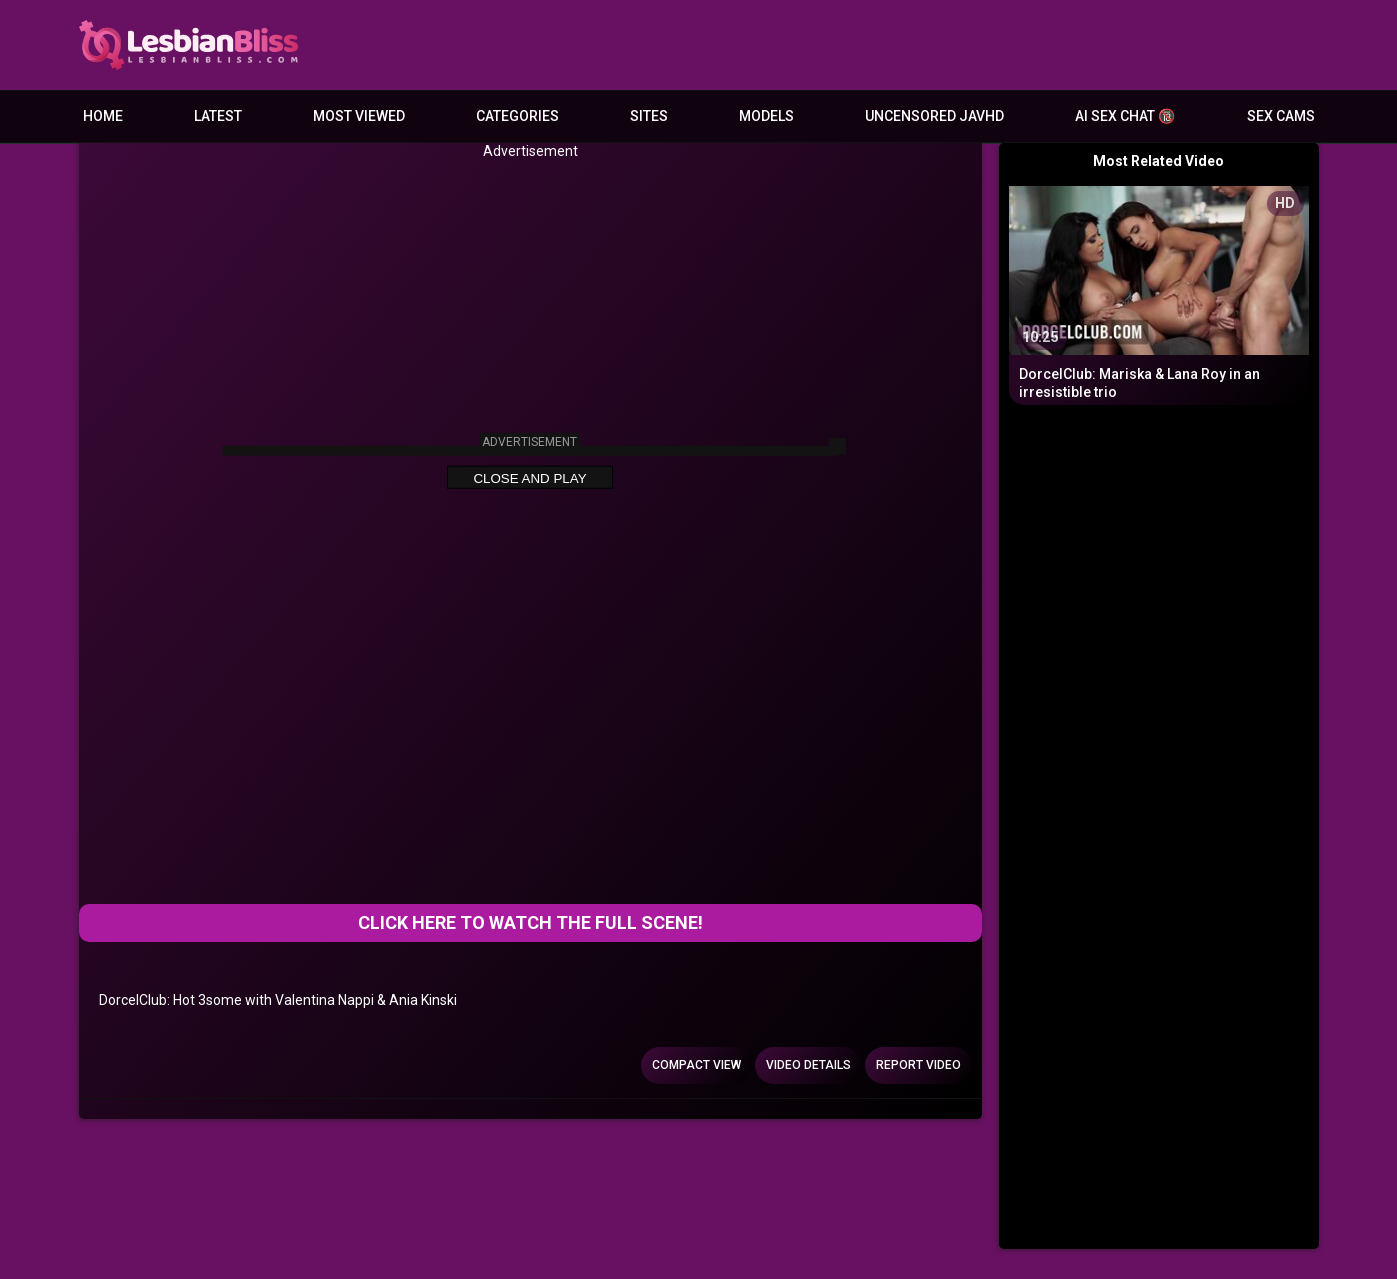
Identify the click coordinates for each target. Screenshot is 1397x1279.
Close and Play (529, 478)
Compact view (696, 1065)
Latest (218, 116)
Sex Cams (1281, 116)
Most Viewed (359, 116)
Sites (649, 116)
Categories (517, 116)
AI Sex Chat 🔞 (1125, 116)
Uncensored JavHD (934, 116)
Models (766, 116)
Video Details (808, 1065)
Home (103, 116)
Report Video (918, 1065)
